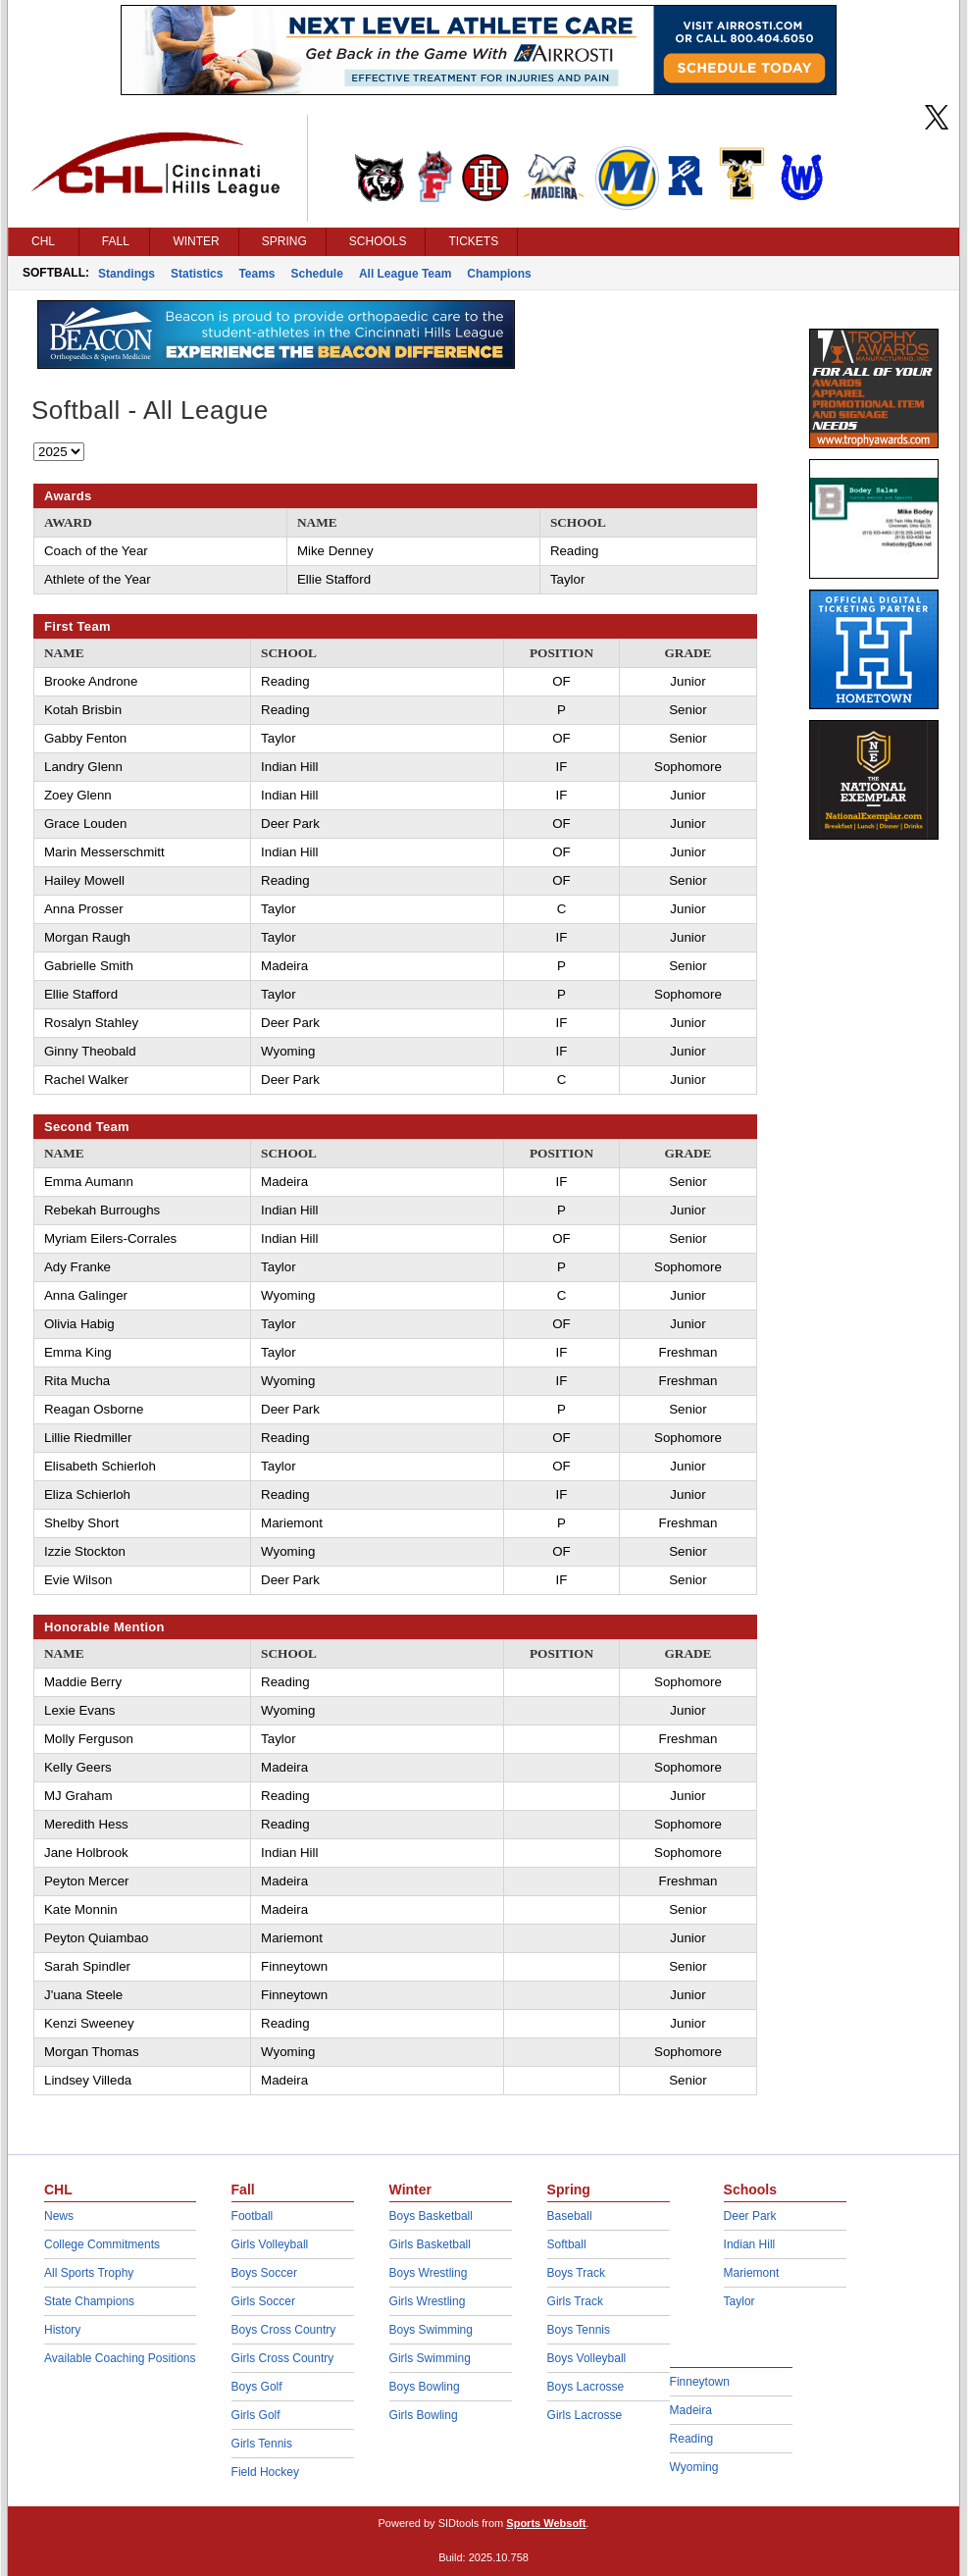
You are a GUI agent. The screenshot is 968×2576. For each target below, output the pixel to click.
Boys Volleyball (587, 2358)
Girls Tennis (261, 2443)
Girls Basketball (430, 2244)
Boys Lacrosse (586, 2387)
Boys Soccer (264, 2273)
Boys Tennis (578, 2330)
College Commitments (102, 2244)
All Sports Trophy (88, 2273)
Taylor (739, 2301)
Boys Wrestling (428, 2273)
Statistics (197, 274)
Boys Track (576, 2273)
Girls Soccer (263, 2301)
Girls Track (575, 2301)
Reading (692, 2439)
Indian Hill (750, 2244)
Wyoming (694, 2467)
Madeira (691, 2410)
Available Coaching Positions (120, 2358)
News (59, 2216)
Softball (566, 2244)
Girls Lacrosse (585, 2415)
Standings (126, 274)
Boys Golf (256, 2387)
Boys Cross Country (283, 2330)
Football (252, 2216)
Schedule (317, 274)
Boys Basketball (431, 2216)
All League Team (405, 274)
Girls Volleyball (270, 2244)
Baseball (569, 2216)
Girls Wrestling (427, 2301)
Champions (499, 274)
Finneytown (700, 2382)
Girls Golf (255, 2415)
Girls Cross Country (282, 2358)
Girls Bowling (423, 2415)
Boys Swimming (431, 2330)
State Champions (89, 2301)
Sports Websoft (546, 2523)
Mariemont (752, 2273)
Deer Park (750, 2216)
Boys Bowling (424, 2387)
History (62, 2330)
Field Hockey (265, 2472)
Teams (256, 274)
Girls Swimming (430, 2358)
